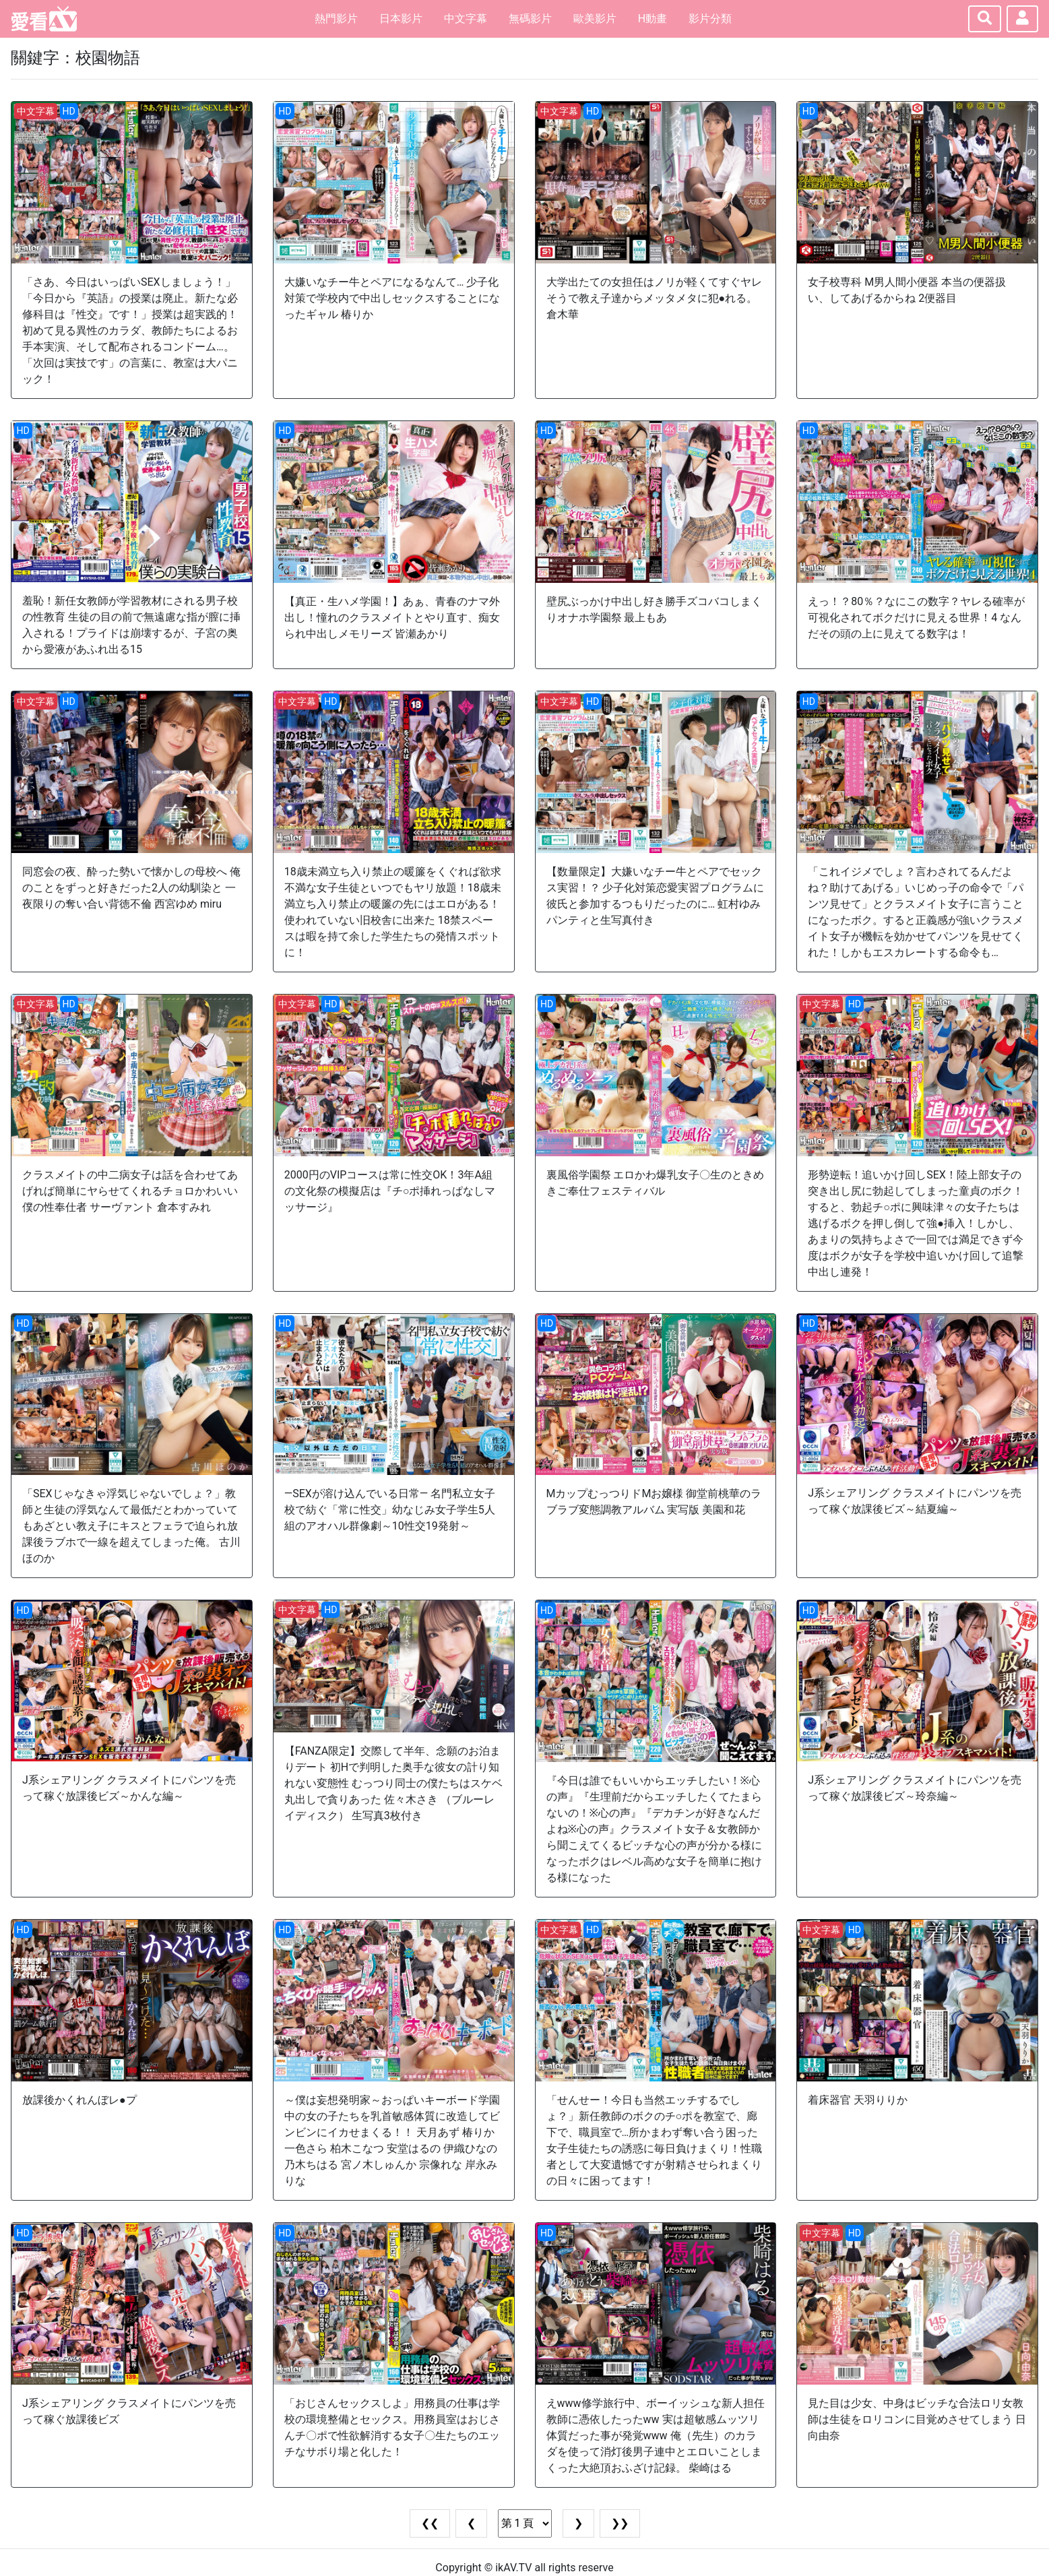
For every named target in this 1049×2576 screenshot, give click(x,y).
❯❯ (620, 2523)
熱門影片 (336, 18)
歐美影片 (594, 18)
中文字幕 (465, 18)
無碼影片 (530, 18)
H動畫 (652, 18)
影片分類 (710, 18)
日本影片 (400, 18)
